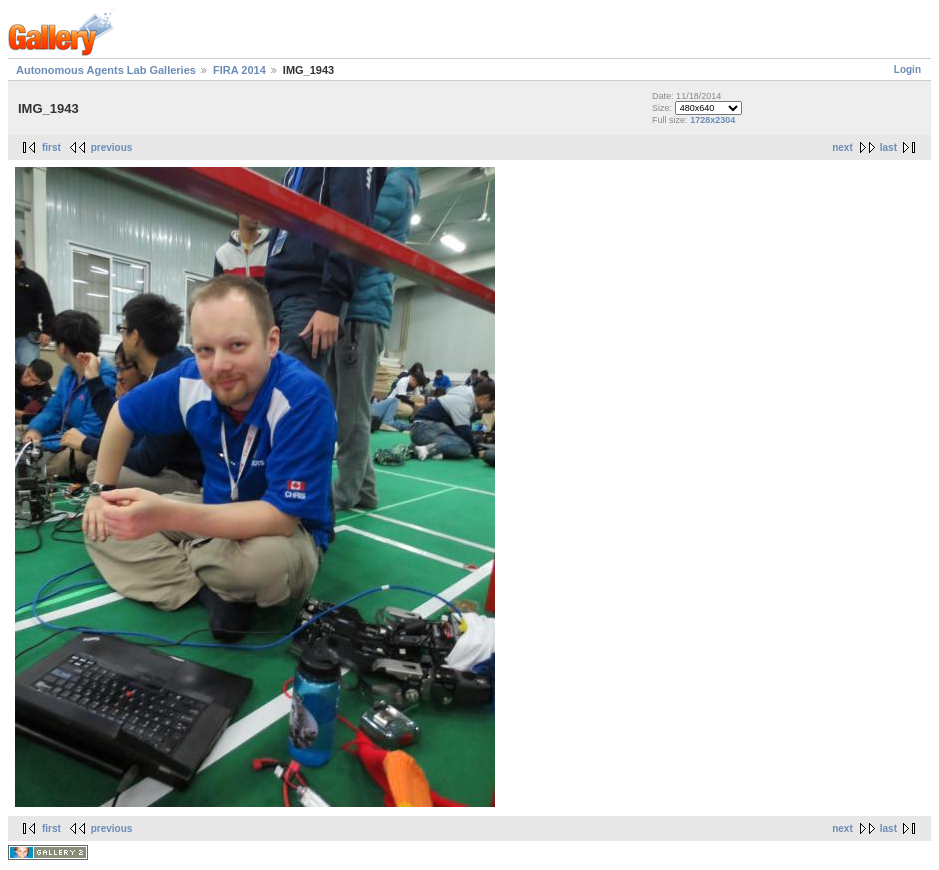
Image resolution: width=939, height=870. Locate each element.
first (51, 147)
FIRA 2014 (239, 70)
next (842, 147)
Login (907, 69)
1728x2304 (712, 120)
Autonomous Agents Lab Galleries (106, 70)
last (888, 147)
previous (112, 147)
